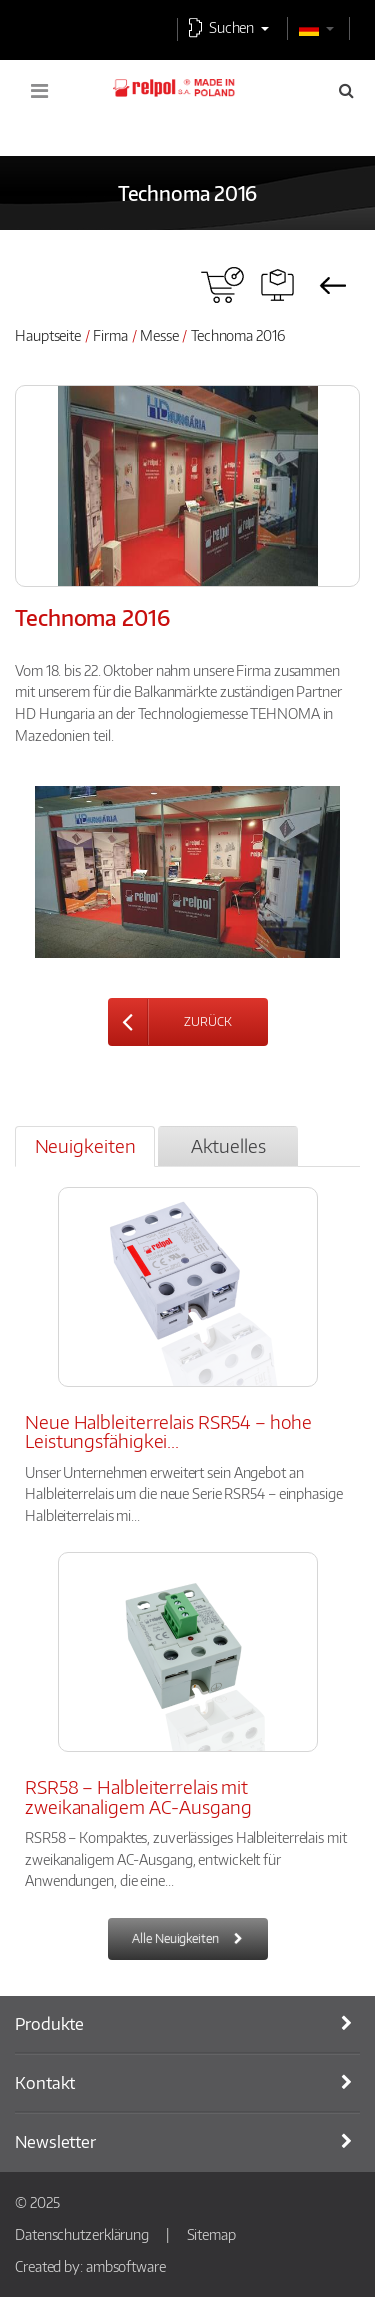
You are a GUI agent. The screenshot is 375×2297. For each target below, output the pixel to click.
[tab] (85, 1146)
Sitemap (211, 2234)
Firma (110, 335)
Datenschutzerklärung (82, 2234)
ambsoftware (126, 2266)
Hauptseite (48, 335)
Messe (159, 335)
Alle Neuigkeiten (175, 1938)
